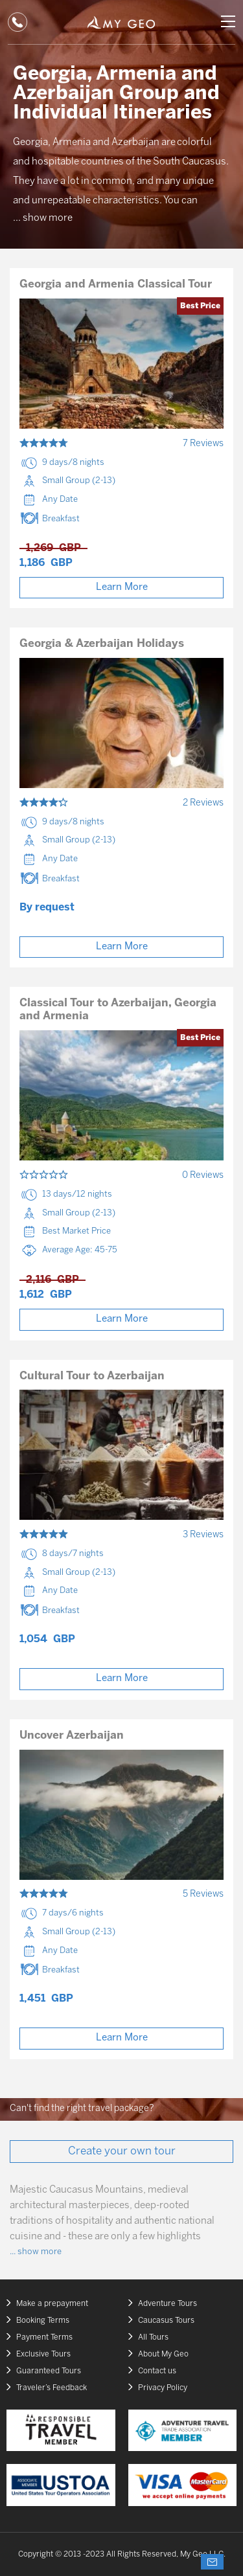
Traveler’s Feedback (51, 2387)
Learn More (122, 587)
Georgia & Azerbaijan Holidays (101, 643)
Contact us (157, 2371)
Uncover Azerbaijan (71, 1735)
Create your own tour (122, 2151)
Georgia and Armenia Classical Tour (115, 284)
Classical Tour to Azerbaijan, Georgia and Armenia (117, 1009)
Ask (212, 2562)
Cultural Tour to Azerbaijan (92, 1376)
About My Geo (163, 2354)
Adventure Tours (167, 2303)
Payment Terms (44, 2337)
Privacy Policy (162, 2387)
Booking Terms (42, 2320)
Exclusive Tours (43, 2354)
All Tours (153, 2337)
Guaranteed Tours (48, 2371)
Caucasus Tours (166, 2320)
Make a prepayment (52, 2303)
